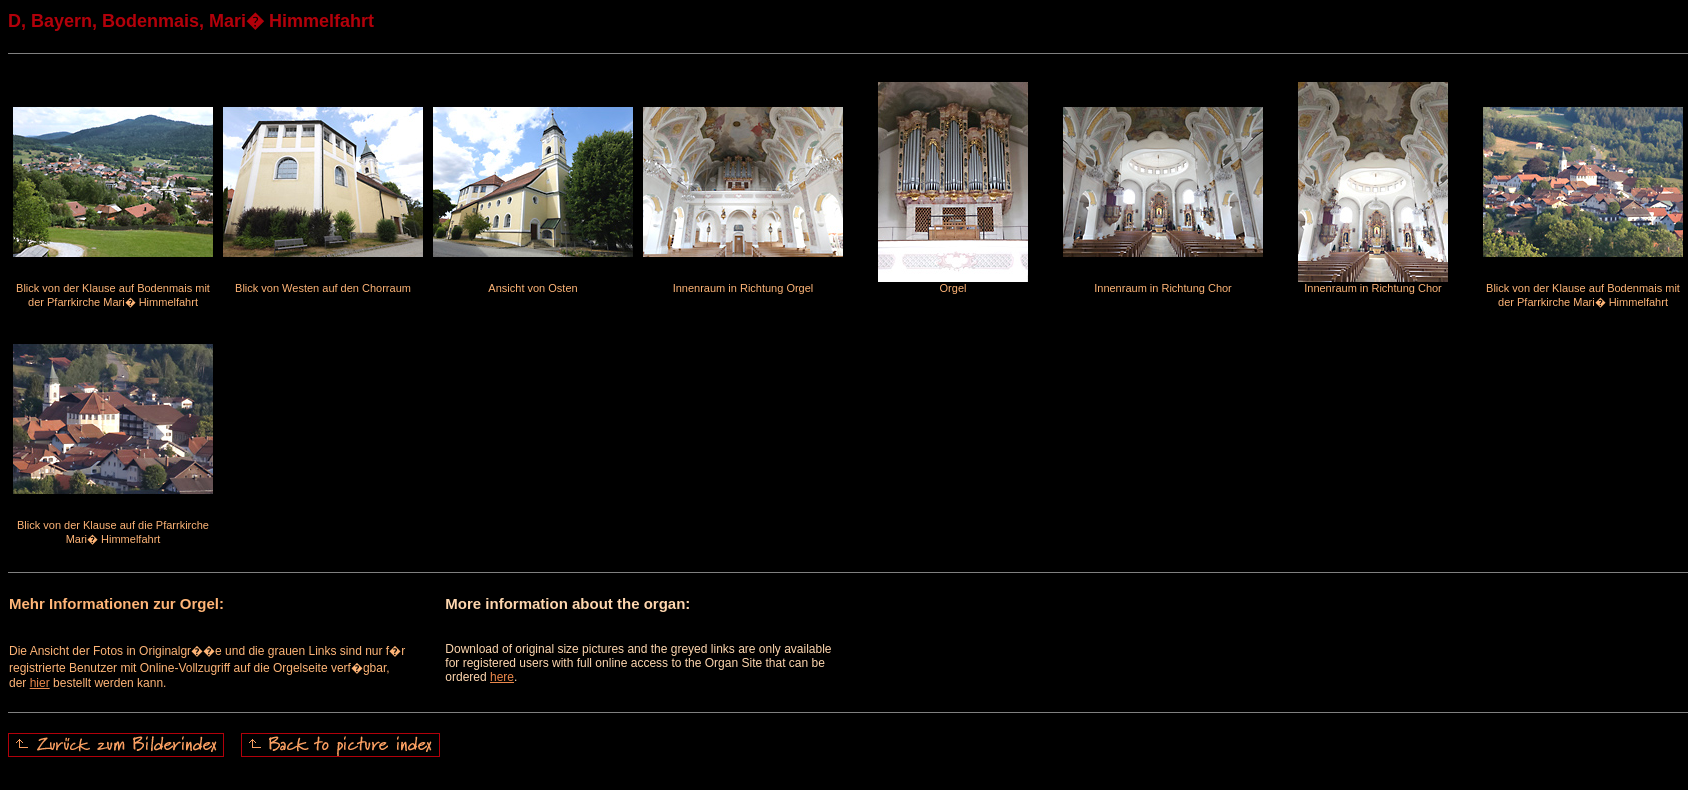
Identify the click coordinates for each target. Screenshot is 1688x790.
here (502, 677)
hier (40, 683)
